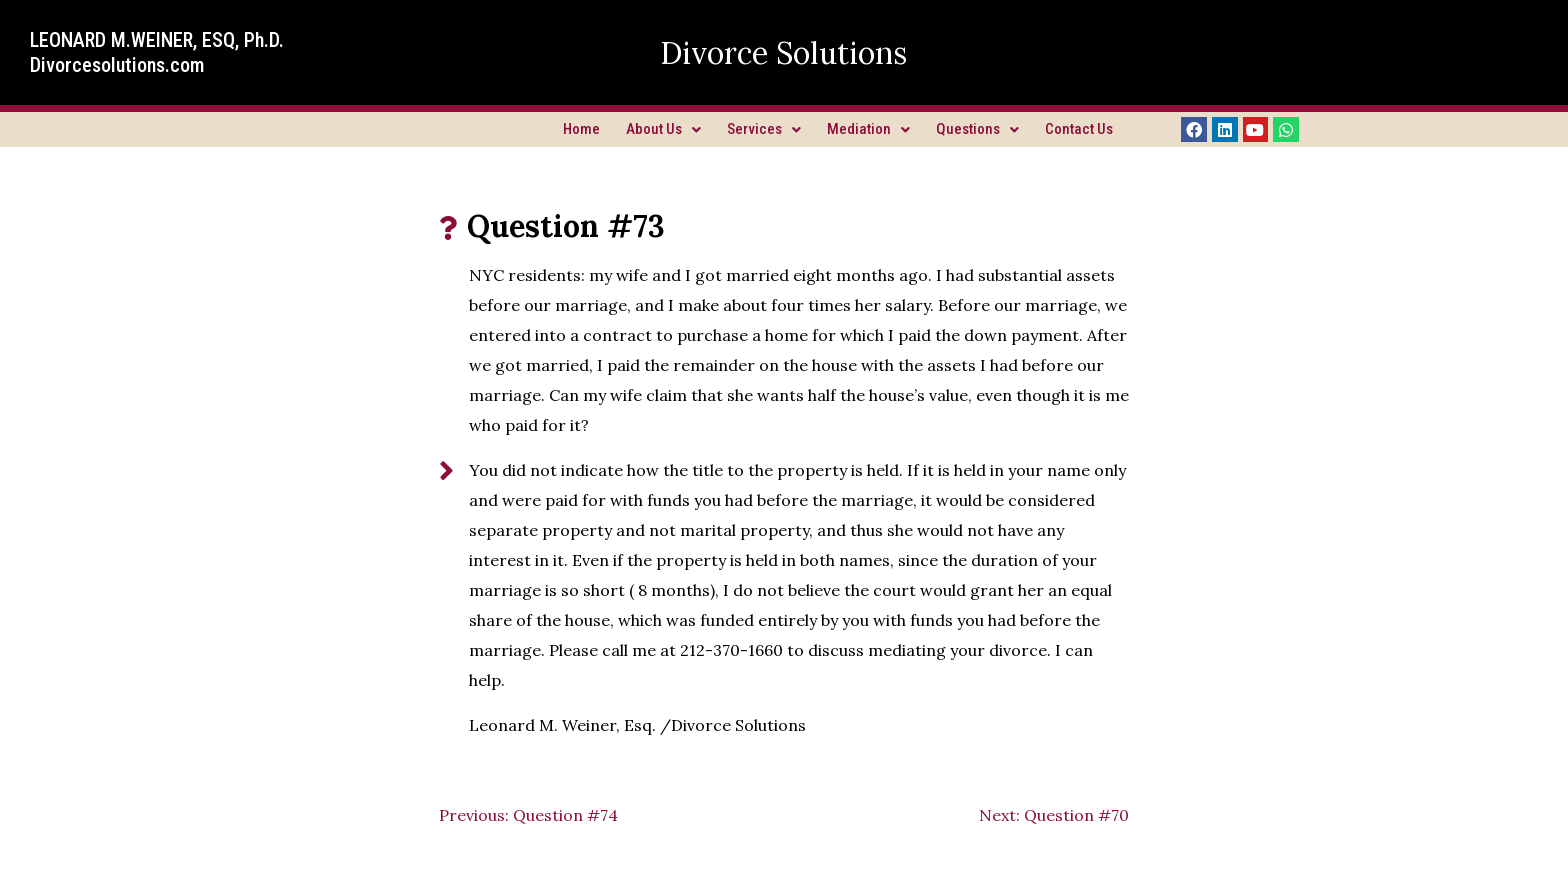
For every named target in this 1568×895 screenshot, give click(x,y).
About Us (663, 129)
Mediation (868, 129)
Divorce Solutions (783, 53)
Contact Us (1079, 129)
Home (581, 129)
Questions (977, 129)
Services (764, 129)
